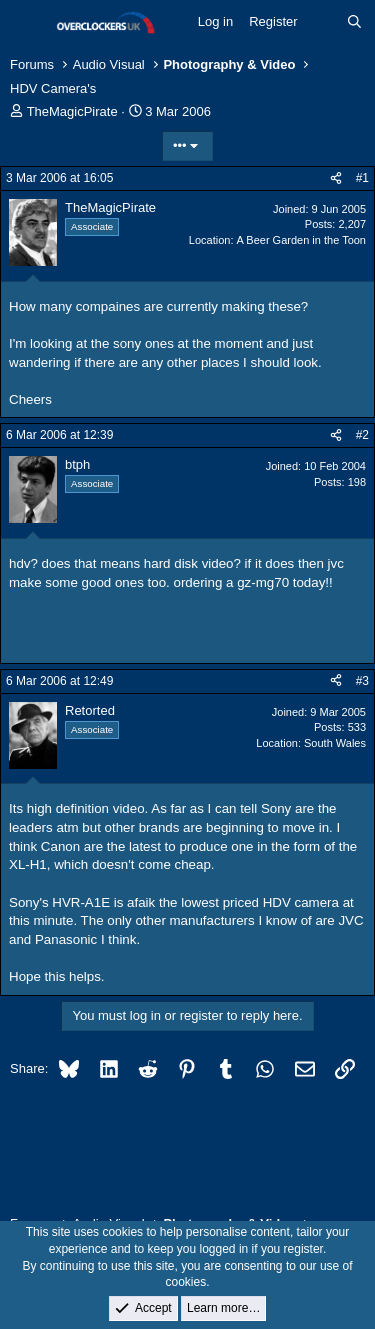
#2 (362, 435)
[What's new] (322, 22)
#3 (362, 681)
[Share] (336, 178)
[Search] (354, 22)
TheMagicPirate (72, 111)
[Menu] (27, 23)
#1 (362, 178)
